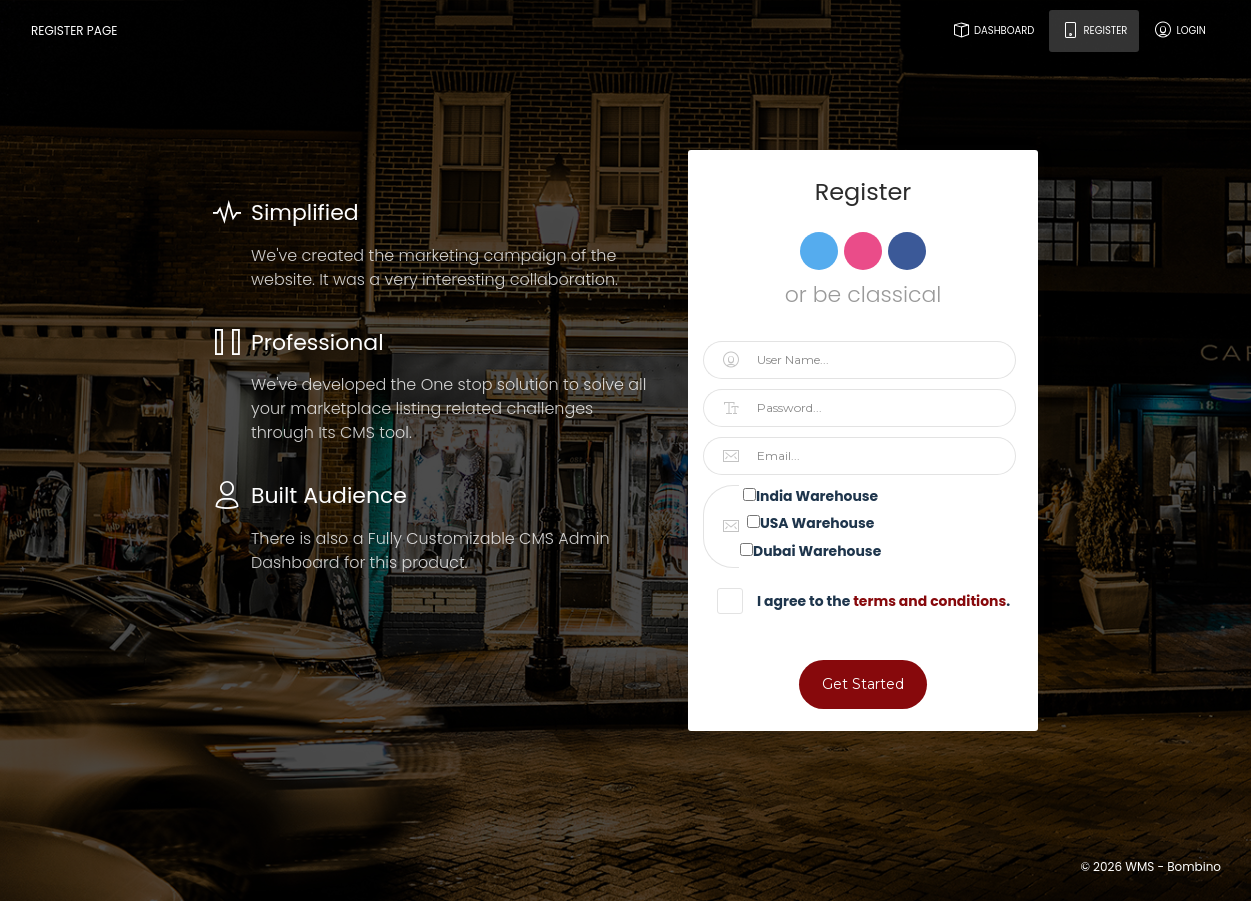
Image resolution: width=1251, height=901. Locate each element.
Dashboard (992, 30)
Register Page (74, 30)
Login (1179, 30)
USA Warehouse (817, 523)
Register (1094, 30)
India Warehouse (817, 496)
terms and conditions (929, 601)
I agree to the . (873, 601)
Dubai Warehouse (817, 551)
